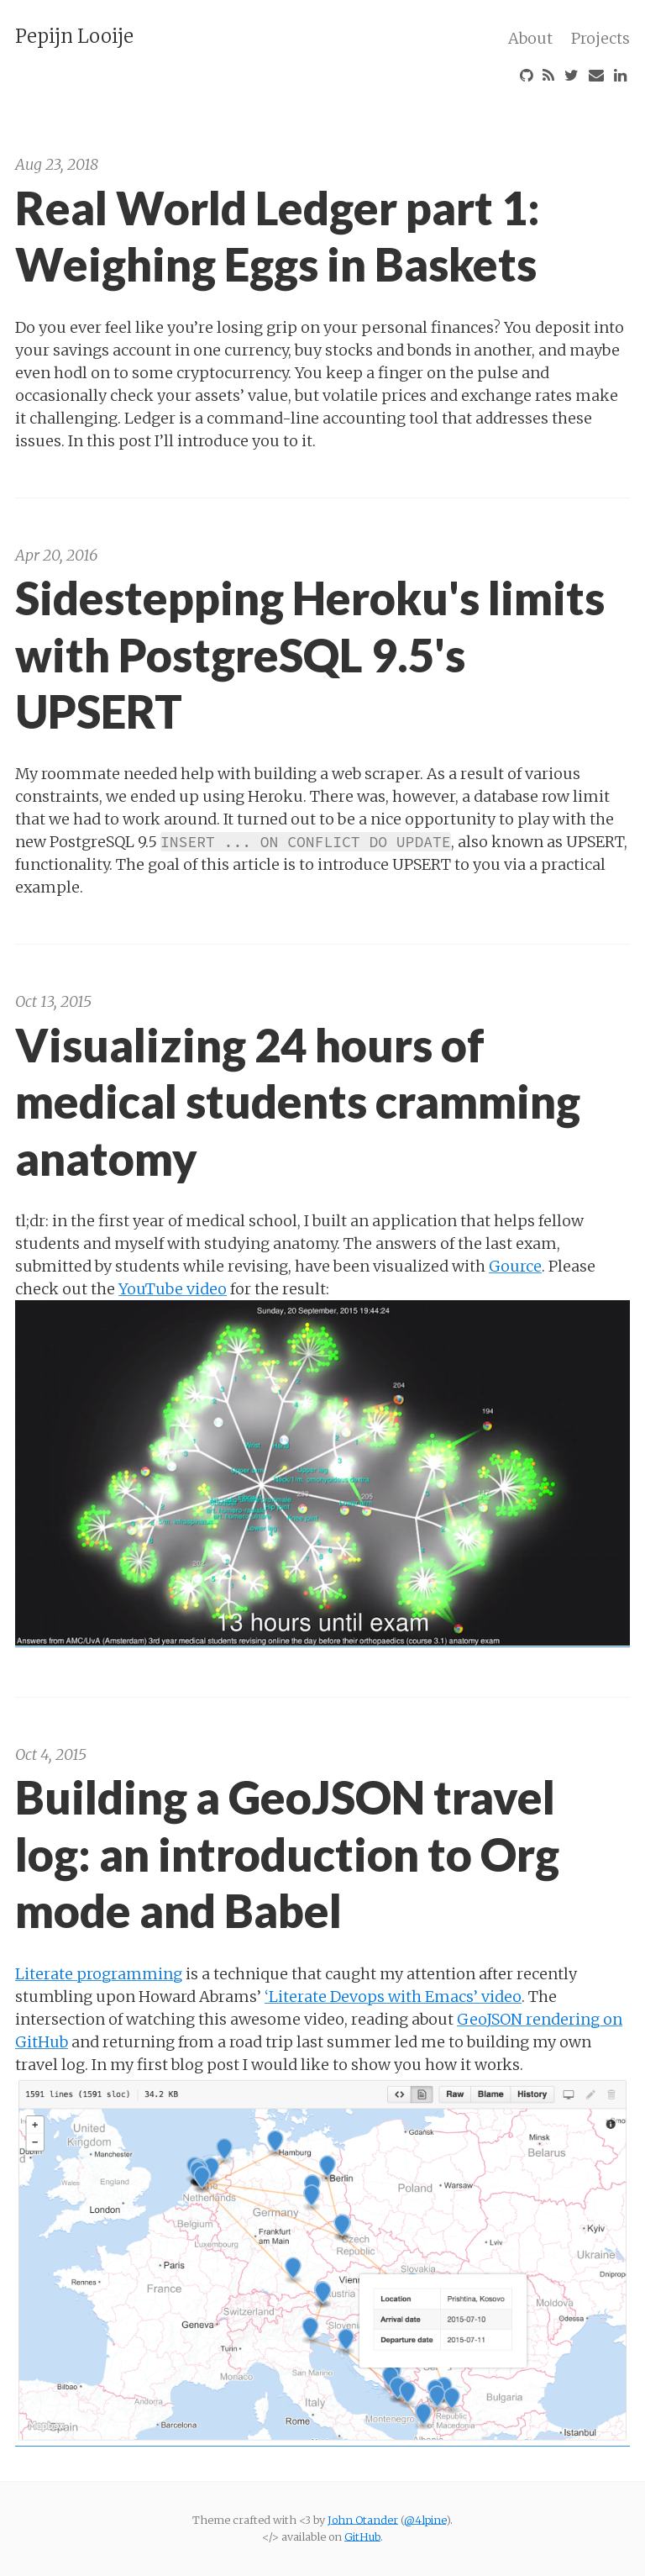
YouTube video (172, 1289)
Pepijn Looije (74, 36)
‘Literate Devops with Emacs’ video (393, 1996)
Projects (600, 38)
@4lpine (425, 2519)
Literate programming (98, 1973)
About (530, 38)
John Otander (363, 2519)
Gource (515, 1266)
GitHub (362, 2536)
